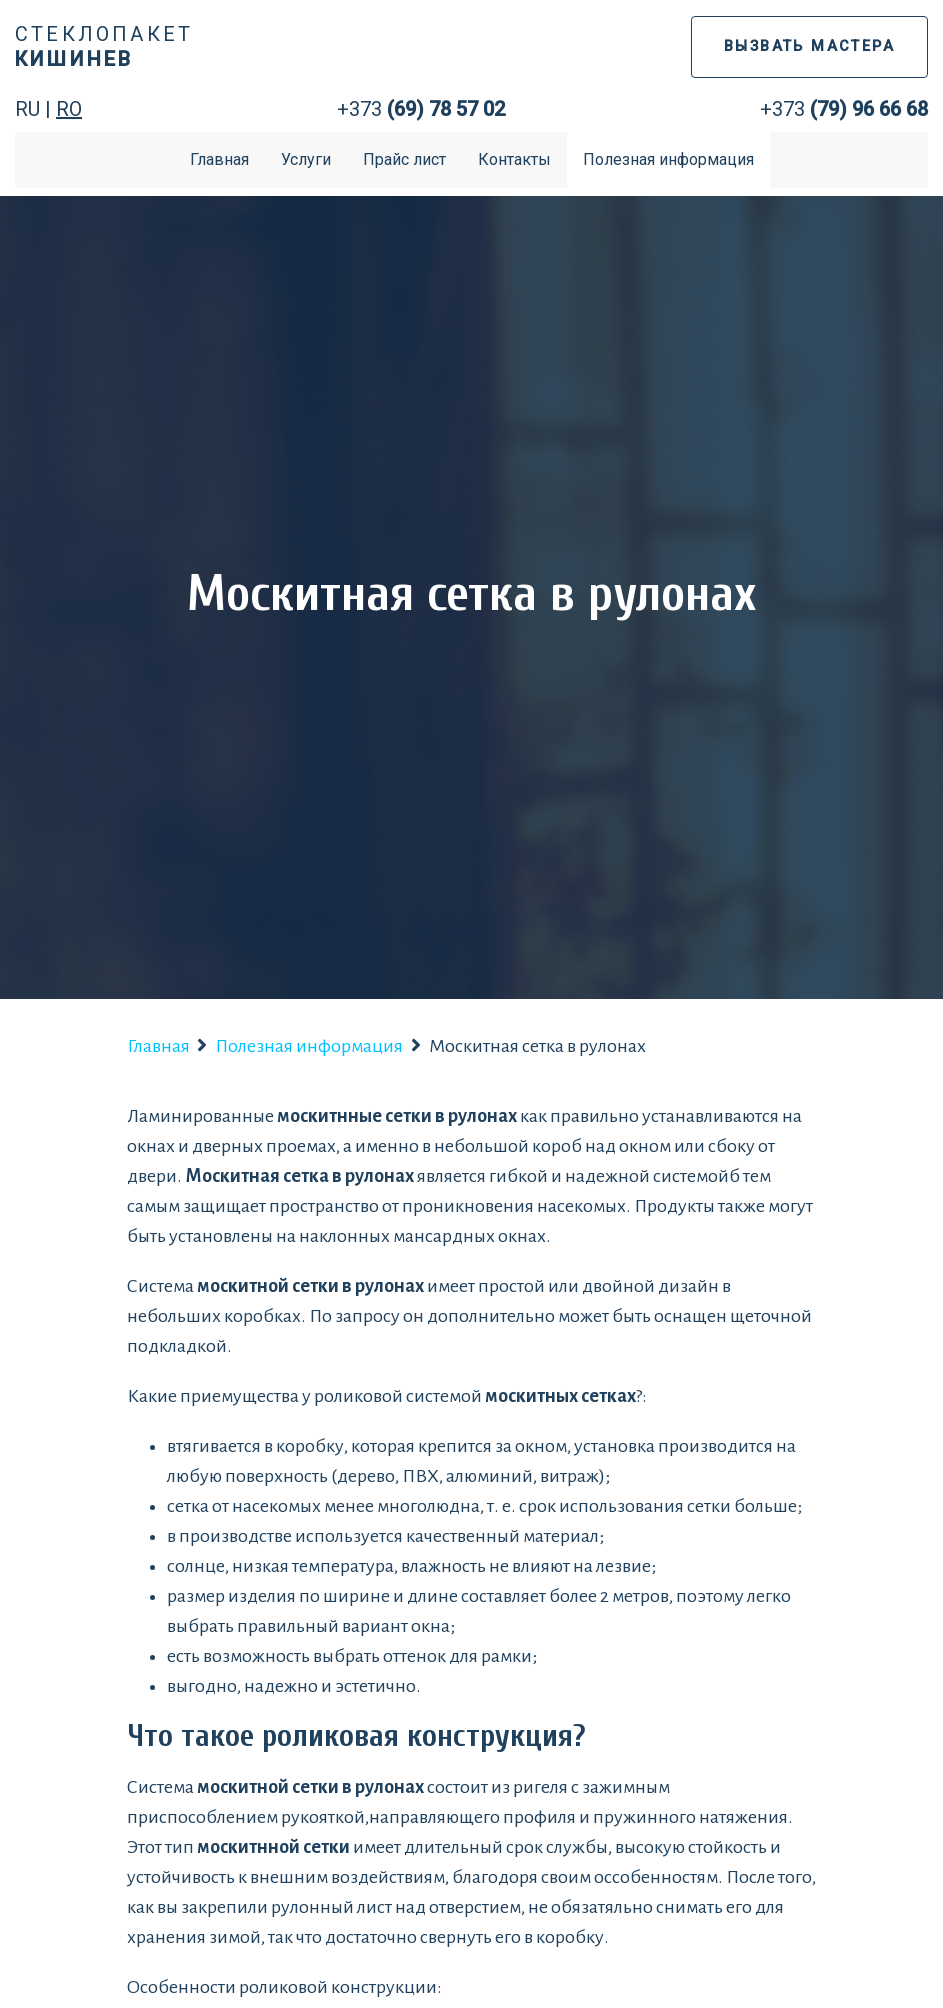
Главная (219, 159)
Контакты (514, 159)
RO (69, 109)
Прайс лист (404, 159)
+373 (421, 109)
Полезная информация (668, 159)
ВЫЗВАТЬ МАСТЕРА (809, 46)
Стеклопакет (104, 46)
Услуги (306, 159)
